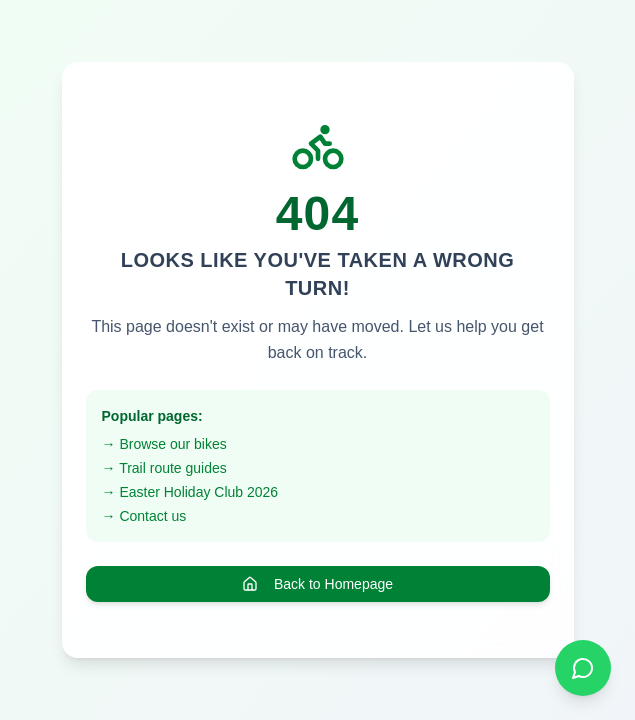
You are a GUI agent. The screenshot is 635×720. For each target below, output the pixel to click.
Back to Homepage (317, 584)
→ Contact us (144, 516)
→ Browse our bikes (164, 444)
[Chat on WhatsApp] (583, 668)
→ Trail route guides (164, 468)
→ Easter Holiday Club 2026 (190, 492)
